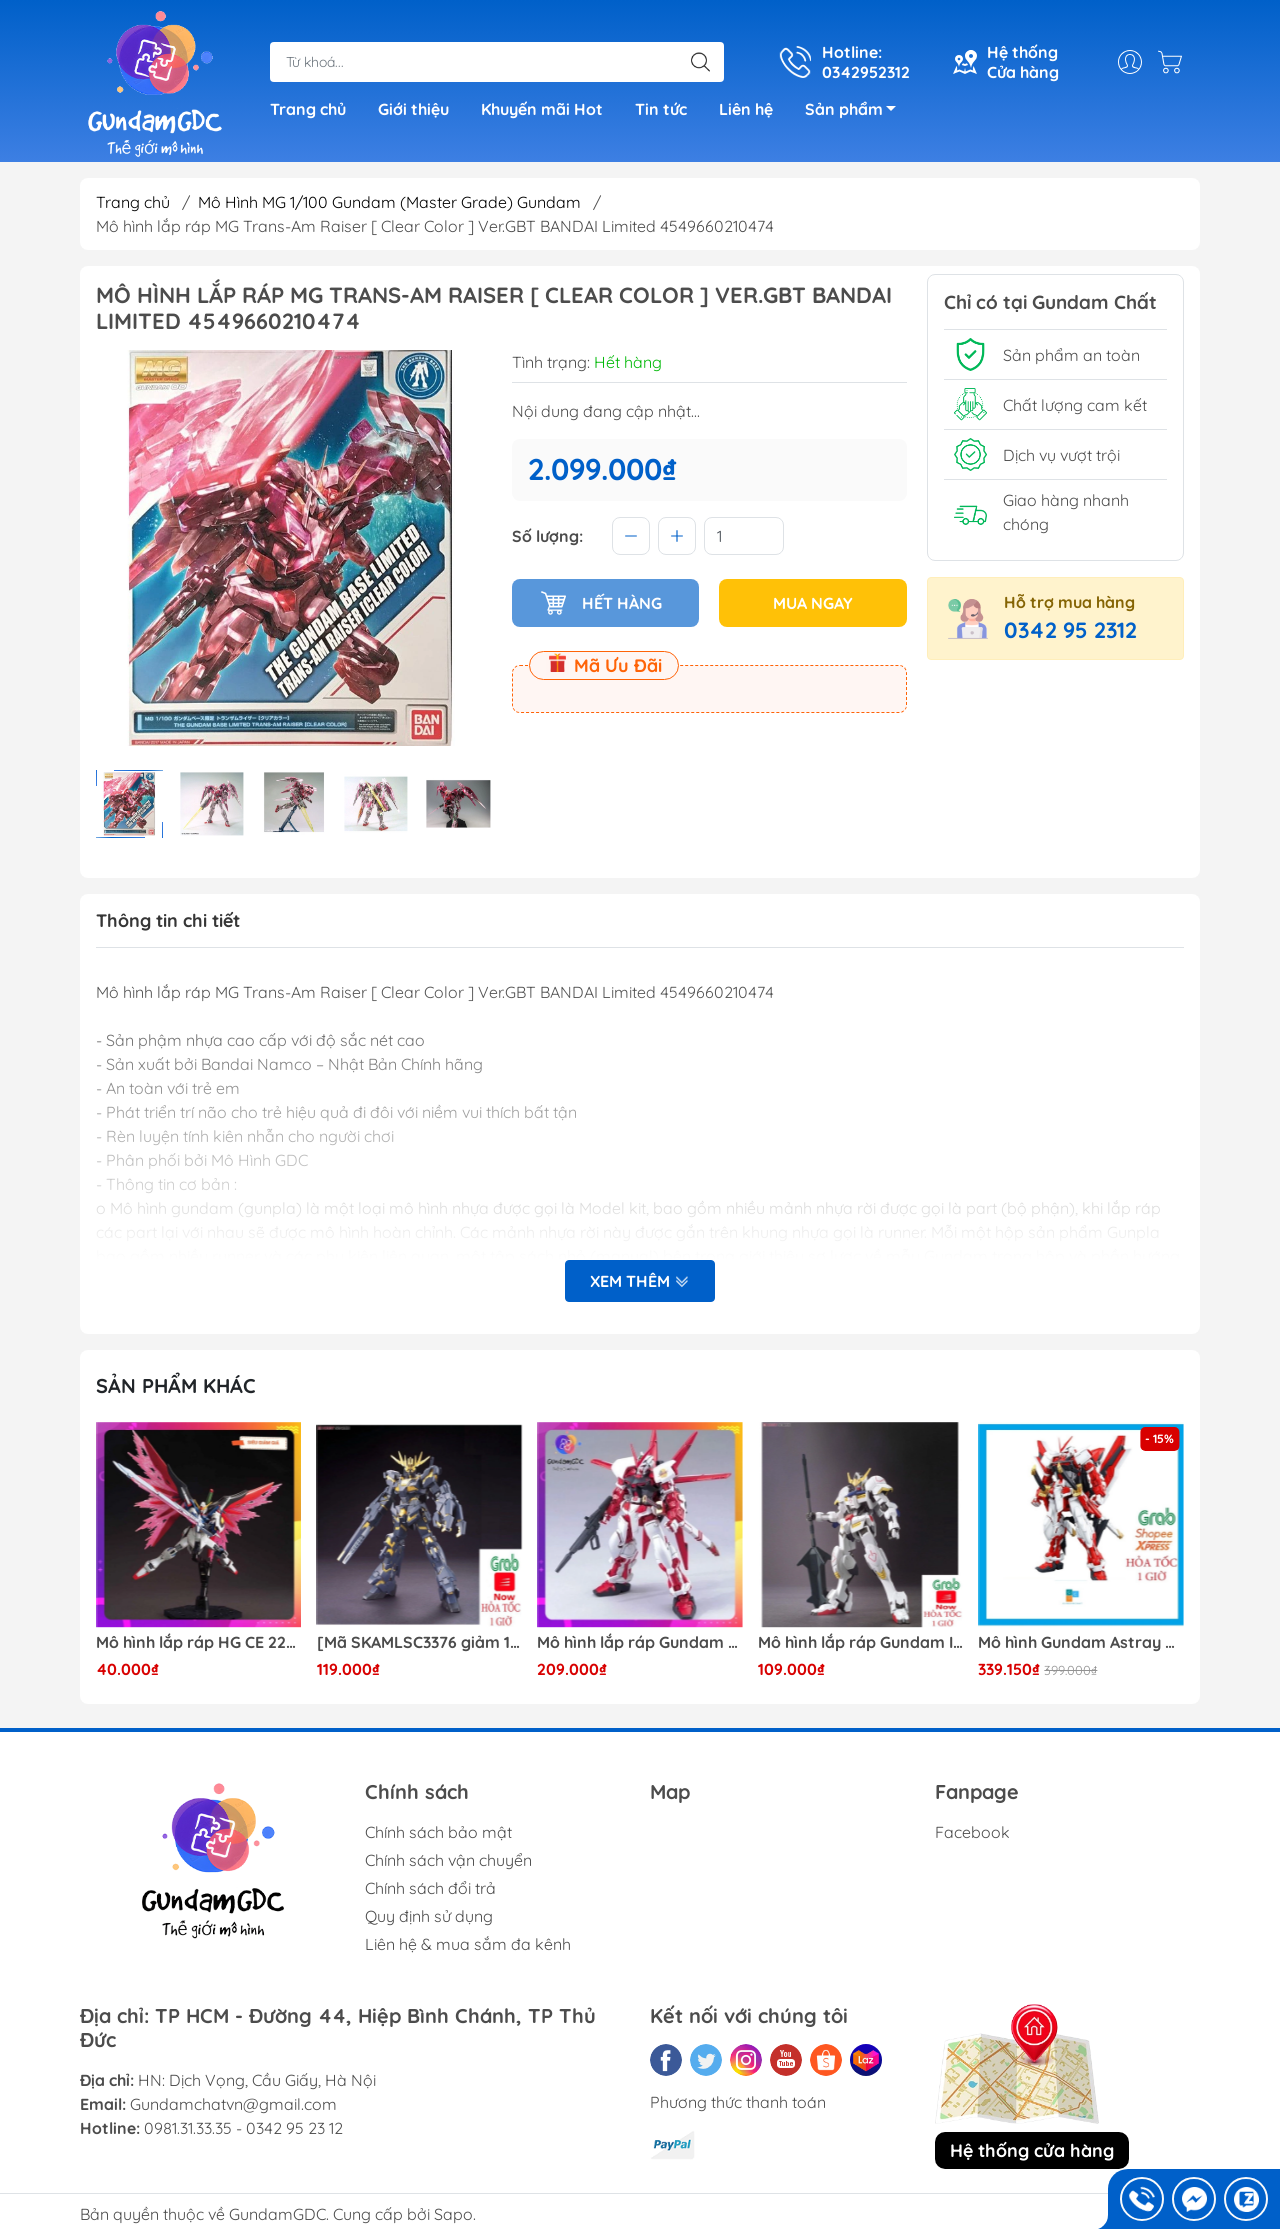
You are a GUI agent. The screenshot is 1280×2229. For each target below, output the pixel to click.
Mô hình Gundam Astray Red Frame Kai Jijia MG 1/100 (1081, 1642)
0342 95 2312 (1070, 630)
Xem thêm (640, 1281)
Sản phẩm (856, 112)
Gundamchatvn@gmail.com (233, 2104)
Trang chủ (308, 109)
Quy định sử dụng (429, 1916)
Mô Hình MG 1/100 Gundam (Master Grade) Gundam (389, 202)
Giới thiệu (413, 109)
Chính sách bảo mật (438, 1832)
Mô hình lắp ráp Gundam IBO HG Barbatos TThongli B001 (861, 1642)
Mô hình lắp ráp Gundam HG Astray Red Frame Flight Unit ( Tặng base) (640, 1642)
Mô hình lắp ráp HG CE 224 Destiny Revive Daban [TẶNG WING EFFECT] (199, 1642)
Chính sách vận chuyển (448, 1860)
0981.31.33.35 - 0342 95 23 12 (243, 2128)
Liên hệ (746, 109)
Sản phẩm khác (176, 1385)
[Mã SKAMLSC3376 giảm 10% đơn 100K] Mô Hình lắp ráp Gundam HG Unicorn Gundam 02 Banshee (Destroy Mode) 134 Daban (420, 1642)
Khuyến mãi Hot (542, 109)
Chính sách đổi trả (430, 1888)
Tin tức (661, 109)
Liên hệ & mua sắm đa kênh (468, 1944)
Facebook (972, 1832)
